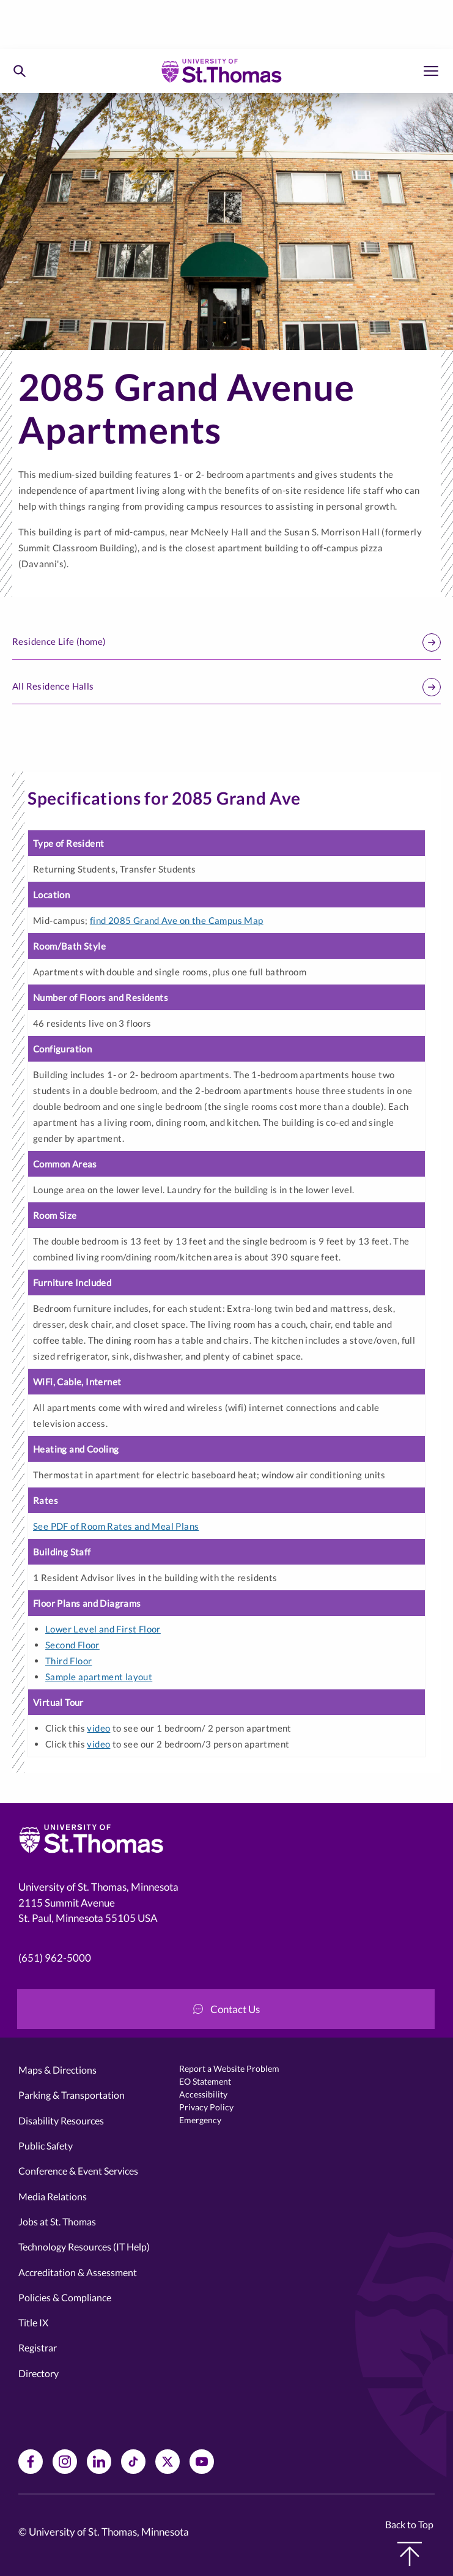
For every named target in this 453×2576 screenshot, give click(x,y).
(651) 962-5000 (54, 1957)
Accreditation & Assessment (77, 2272)
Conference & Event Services (78, 2170)
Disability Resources (61, 2120)
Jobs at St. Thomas (57, 2221)
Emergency (200, 2120)
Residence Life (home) (226, 642)
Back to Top (409, 2542)
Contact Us (226, 2009)
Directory (38, 2373)
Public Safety (45, 2145)
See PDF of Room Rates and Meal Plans (116, 1526)
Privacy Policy (206, 2107)
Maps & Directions (57, 2069)
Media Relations (52, 2196)
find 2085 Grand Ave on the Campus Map (176, 920)
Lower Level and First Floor (103, 1628)
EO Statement (205, 2081)
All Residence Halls (226, 687)
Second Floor (72, 1644)
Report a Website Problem (229, 2068)
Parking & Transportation (71, 2095)
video (98, 1727)
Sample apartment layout (98, 1676)
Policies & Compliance (64, 2297)
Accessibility (203, 2094)
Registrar (37, 2347)
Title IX (33, 2322)
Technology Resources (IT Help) (84, 2246)
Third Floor (68, 1660)
